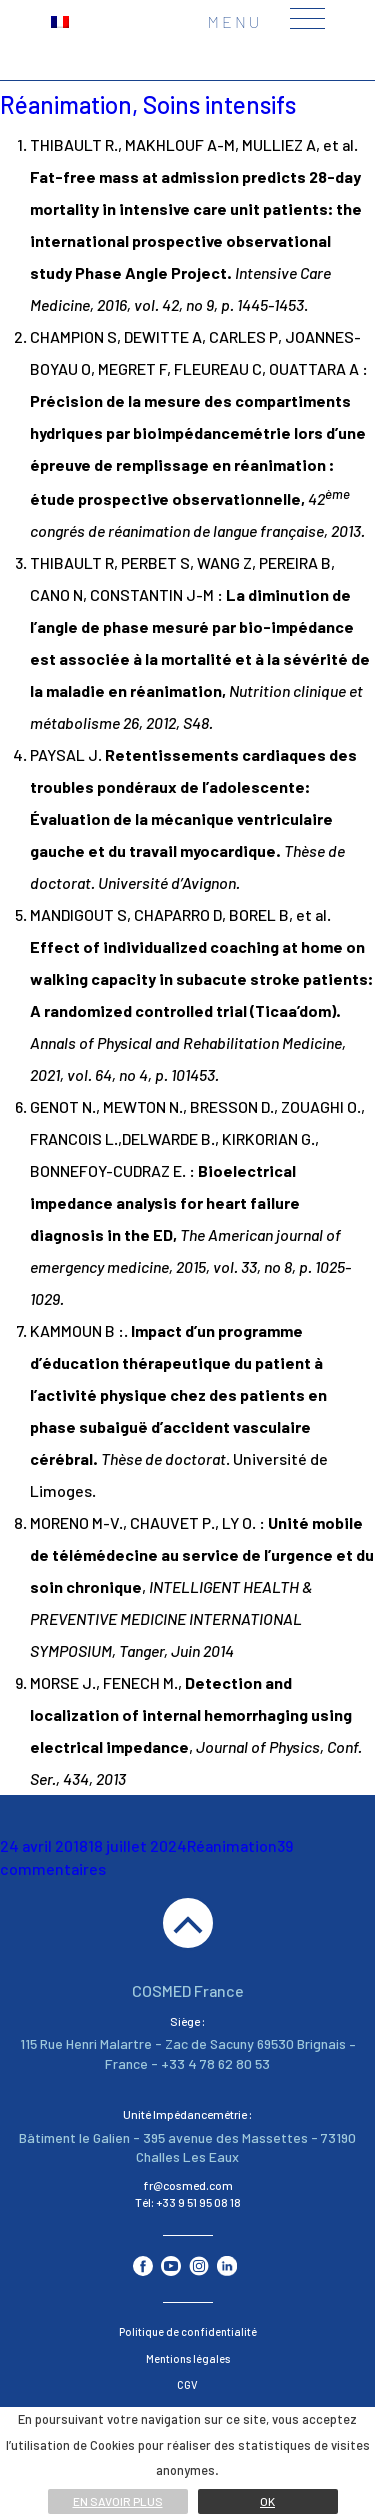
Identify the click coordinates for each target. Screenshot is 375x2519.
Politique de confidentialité (188, 2331)
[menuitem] (60, 20)
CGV (187, 2384)
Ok (267, 2501)
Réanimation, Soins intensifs (148, 104)
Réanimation (232, 1845)
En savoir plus (118, 2501)
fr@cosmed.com (188, 2185)
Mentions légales (188, 2358)
